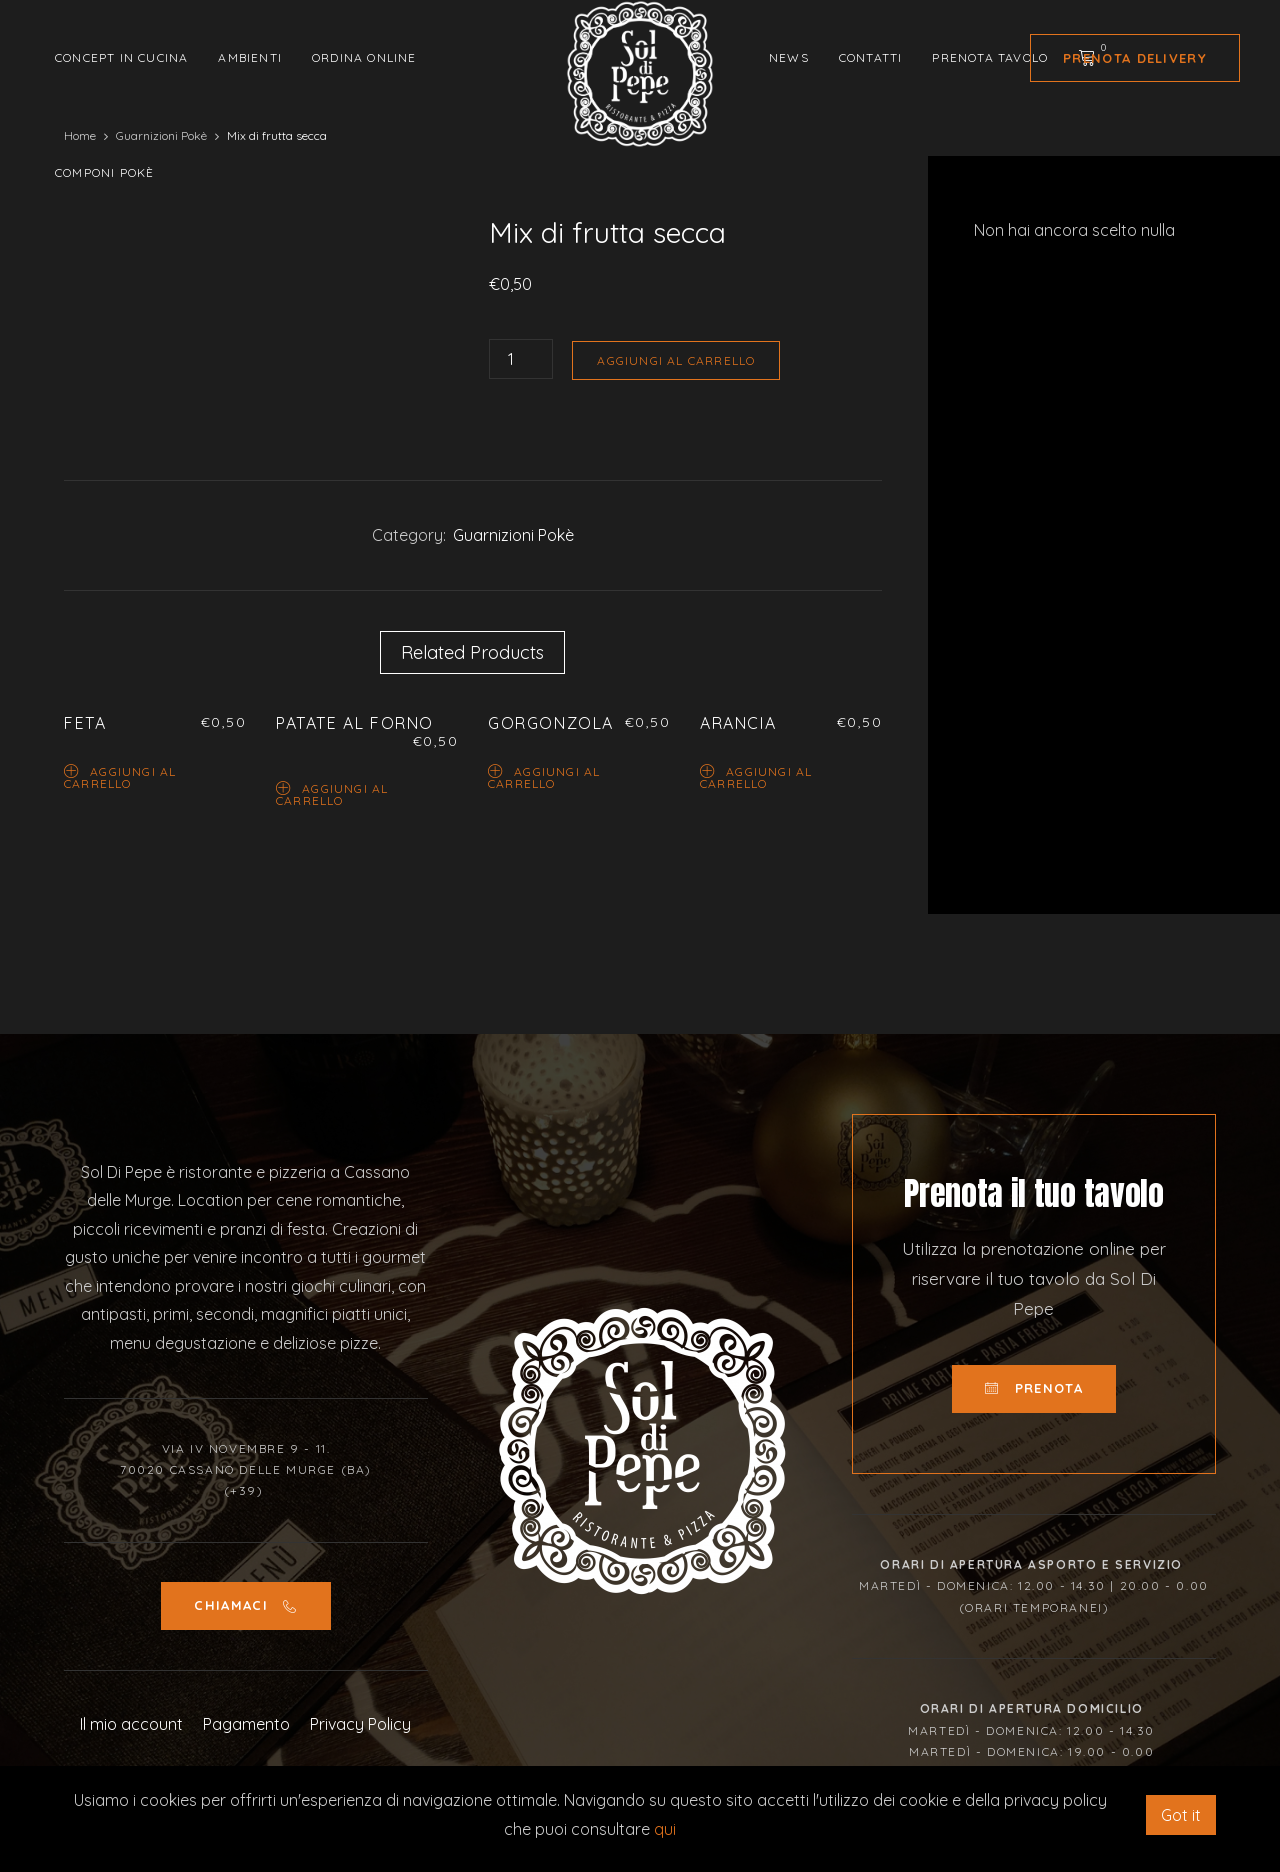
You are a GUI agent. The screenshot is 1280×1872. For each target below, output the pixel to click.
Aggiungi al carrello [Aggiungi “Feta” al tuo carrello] (120, 776)
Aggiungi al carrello (676, 360)
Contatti (871, 57)
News (789, 57)
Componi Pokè (104, 172)
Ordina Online (364, 57)
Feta (85, 723)
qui (665, 1829)
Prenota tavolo (990, 57)
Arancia (738, 723)
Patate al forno (355, 723)
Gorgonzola (551, 723)
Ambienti (250, 57)
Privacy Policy (360, 1724)
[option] (252, 216)
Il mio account (131, 1724)
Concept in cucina (121, 57)
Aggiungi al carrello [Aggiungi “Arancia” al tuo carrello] (756, 776)
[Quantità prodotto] (521, 359)
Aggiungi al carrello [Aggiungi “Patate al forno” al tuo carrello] (332, 793)
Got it (1181, 1815)
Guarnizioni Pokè (513, 535)
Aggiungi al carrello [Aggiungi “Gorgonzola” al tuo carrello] (544, 776)
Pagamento (246, 1724)
